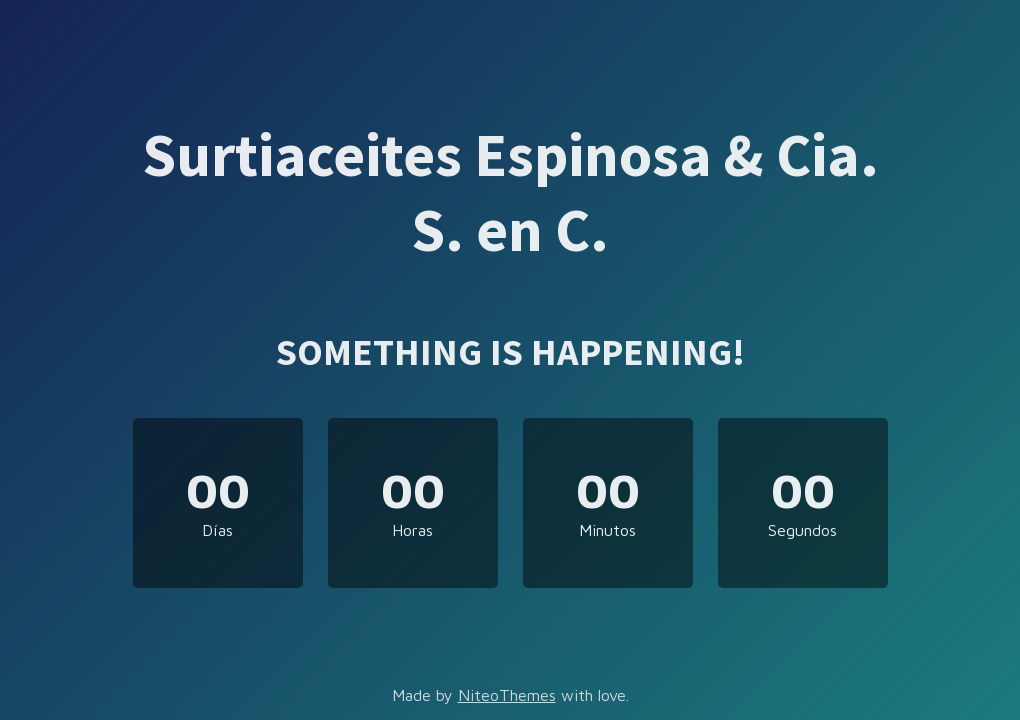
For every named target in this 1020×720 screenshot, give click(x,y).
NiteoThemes (507, 695)
